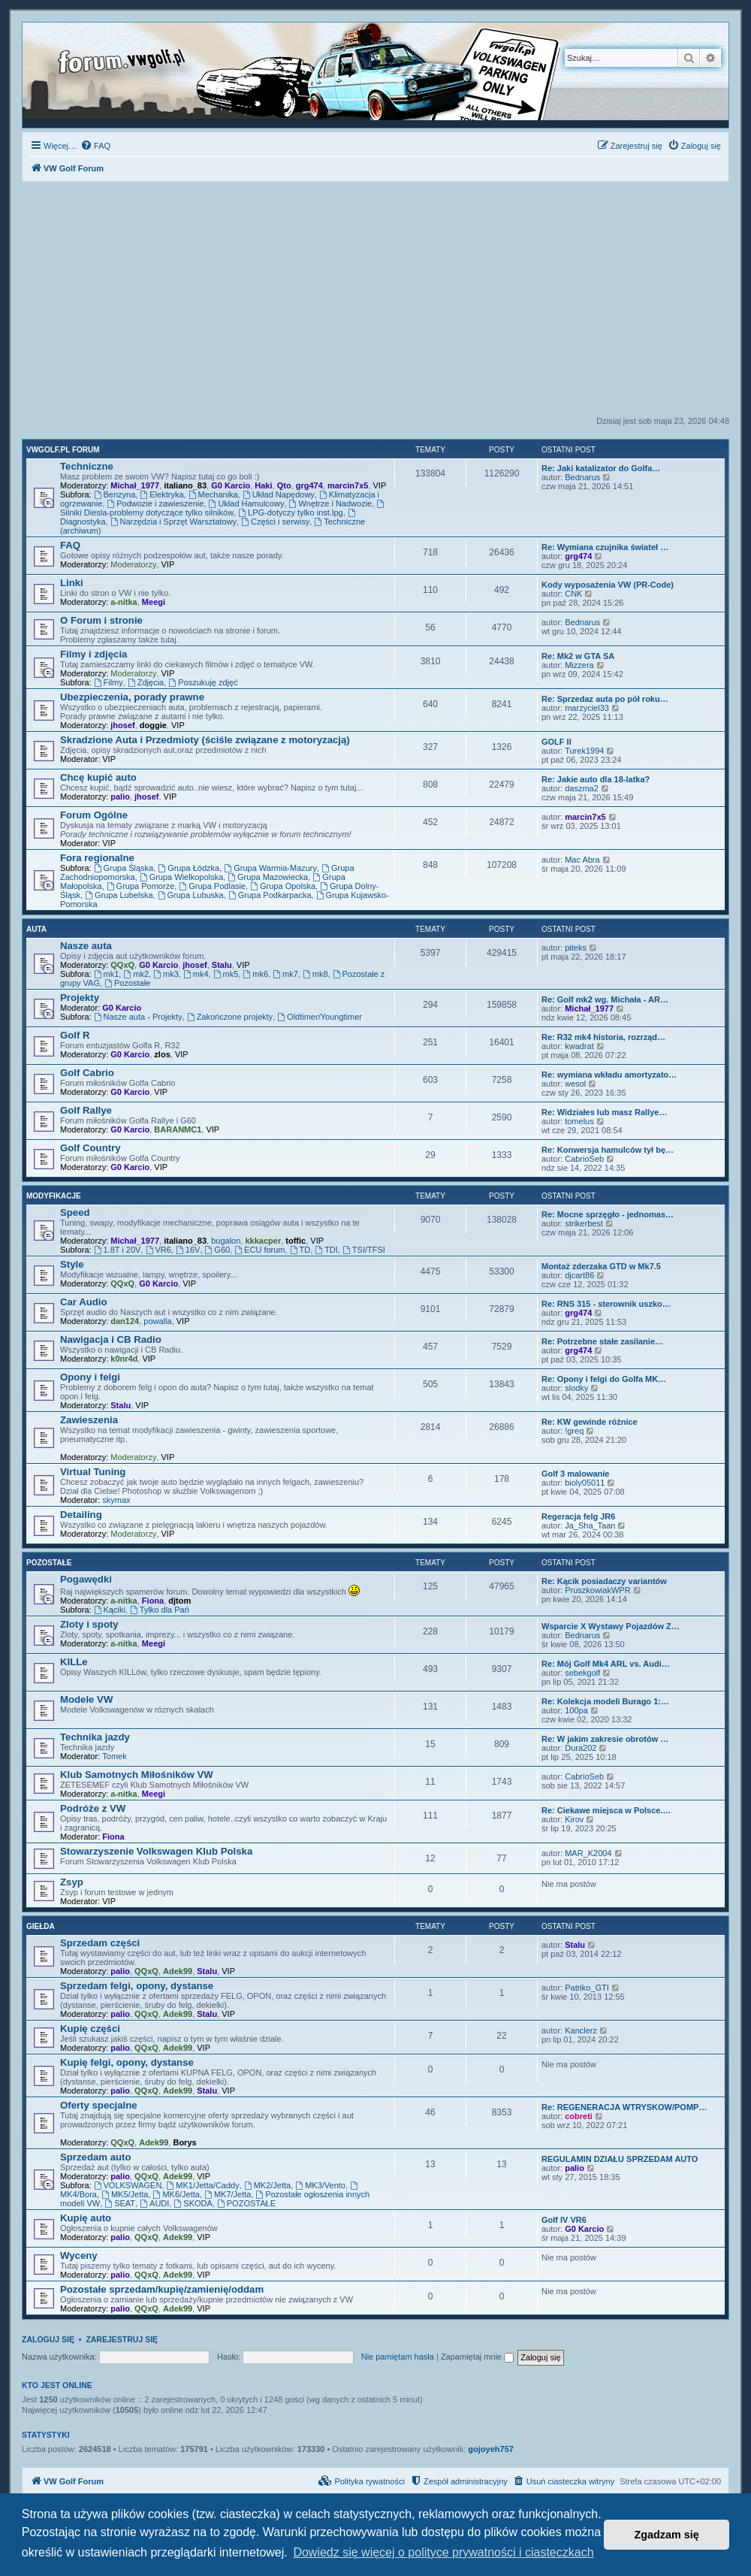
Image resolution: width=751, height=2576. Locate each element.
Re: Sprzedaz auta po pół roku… (604, 698)
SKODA (192, 2203)
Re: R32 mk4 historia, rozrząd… (603, 1037)
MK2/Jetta (267, 2185)
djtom (179, 1600)
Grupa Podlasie (212, 885)
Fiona (153, 1600)
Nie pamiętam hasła (397, 2356)
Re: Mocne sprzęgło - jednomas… (607, 1214)
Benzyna (115, 494)
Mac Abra (582, 859)
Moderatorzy (133, 564)
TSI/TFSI (363, 1249)
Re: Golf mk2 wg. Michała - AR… (604, 999)
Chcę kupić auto (98, 777)
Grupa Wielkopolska (181, 876)
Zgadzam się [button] (667, 2535)
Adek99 (177, 1971)
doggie (153, 725)
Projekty (79, 997)
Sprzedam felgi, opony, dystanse (136, 1985)
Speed (75, 1212)
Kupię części (90, 2028)
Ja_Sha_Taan (590, 1525)
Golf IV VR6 (564, 2219)
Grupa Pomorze (141, 885)
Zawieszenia (89, 1420)
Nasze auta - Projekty (138, 1016)
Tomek (114, 1756)
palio (120, 796)
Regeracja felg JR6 (578, 1516)
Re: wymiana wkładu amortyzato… (609, 1074)
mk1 (106, 973)
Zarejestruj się (122, 2339)
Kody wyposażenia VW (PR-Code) (607, 584)
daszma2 (582, 788)
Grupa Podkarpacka (270, 894)
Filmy (108, 682)
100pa (576, 1710)
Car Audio (83, 1302)
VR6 (158, 1249)
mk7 (285, 973)
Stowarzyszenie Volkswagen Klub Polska (156, 1851)
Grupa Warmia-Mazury (270, 867)
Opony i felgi (90, 1377)
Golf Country (90, 1147)
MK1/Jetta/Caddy (202, 2185)
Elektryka (161, 494)
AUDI (154, 2203)
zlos (162, 1054)
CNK (573, 593)
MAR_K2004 (588, 1853)
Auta (36, 929)
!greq (574, 1430)
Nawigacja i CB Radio (110, 1339)
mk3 (166, 973)
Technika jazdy (95, 1737)
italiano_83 (185, 485)
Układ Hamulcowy (247, 503)
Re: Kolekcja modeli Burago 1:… (605, 1701)
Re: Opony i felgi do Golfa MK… (603, 1378)
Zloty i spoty (89, 1624)
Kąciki (109, 1609)
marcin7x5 (347, 485)
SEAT (119, 2203)
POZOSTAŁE (246, 2203)
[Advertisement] (375, 303)
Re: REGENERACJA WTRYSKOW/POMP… (624, 2107)
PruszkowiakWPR (597, 1590)
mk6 (255, 973)
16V (188, 1249)
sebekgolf (582, 1672)
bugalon (225, 1240)
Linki (71, 582)
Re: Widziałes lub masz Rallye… (604, 1112)
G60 (218, 1249)
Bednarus (582, 477)
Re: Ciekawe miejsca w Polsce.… (606, 1810)
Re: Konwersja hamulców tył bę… (607, 1149)
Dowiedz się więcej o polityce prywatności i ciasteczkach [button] (443, 2552)
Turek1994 (584, 750)
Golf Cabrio (87, 1072)
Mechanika (213, 494)
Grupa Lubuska (191, 894)
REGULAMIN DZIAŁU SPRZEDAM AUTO (619, 2158)
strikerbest (584, 1223)
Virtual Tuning (92, 1471)
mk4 (196, 973)
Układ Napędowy (279, 494)
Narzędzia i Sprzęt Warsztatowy (173, 521)
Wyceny (79, 2255)
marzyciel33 (587, 707)
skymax (116, 1499)
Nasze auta (86, 945)
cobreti (579, 2116)
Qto (284, 485)
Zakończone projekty (230, 1016)
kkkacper (263, 1240)
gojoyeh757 (491, 2449)
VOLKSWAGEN (128, 2185)
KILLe (74, 1661)
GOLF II (556, 741)
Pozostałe (127, 982)
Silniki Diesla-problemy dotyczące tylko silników (223, 508)
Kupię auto (85, 2218)
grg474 (309, 485)
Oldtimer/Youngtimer (319, 1016)
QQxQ (122, 964)
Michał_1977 (134, 485)
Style (72, 1264)
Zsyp (71, 1882)
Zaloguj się (48, 2339)
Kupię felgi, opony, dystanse (127, 2062)
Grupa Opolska (282, 885)
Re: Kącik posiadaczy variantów (604, 1581)
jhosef (122, 725)
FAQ (70, 545)
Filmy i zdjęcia (93, 654)
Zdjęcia (146, 682)
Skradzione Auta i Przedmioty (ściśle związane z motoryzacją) (205, 739)
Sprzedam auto (95, 2157)
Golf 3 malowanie (575, 1473)
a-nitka (123, 601)
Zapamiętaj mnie (477, 2356)
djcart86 (579, 1275)
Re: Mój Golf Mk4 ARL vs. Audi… (605, 1663)
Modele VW (86, 1699)
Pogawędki (86, 1579)
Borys (184, 2142)
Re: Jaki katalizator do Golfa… (600, 468)
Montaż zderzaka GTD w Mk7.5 (601, 1266)
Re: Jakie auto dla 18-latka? (595, 779)
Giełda (40, 1926)
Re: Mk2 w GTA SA (577, 656)
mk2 (136, 973)
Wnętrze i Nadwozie (330, 503)
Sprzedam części (100, 1943)
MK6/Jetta (176, 2194)
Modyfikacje (53, 1196)
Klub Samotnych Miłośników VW (136, 1774)
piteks (576, 947)
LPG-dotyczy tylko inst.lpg (290, 512)
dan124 (124, 1321)
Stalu (222, 964)
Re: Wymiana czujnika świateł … (604, 547)
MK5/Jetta (124, 2194)
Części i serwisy (275, 521)
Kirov (574, 1819)
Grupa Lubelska (119, 894)
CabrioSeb (584, 1158)
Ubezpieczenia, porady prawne (132, 697)
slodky (576, 1387)
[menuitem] (95, 146)
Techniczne (86, 466)
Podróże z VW (92, 1808)
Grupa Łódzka (188, 867)
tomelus (579, 1121)
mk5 (226, 973)
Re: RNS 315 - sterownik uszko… (606, 1303)
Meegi (153, 601)
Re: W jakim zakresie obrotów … (604, 1738)
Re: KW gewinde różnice (589, 1421)
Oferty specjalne (98, 2105)
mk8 (315, 973)
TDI (326, 1249)
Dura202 (580, 1747)
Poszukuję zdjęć (202, 682)
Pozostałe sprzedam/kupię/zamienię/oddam (162, 2289)
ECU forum (259, 1249)
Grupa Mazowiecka (268, 876)
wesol (575, 1083)
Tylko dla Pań (159, 1609)
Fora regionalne (97, 857)
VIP (380, 485)
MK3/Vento (320, 2185)
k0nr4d (123, 1358)
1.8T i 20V (117, 1249)
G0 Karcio (230, 485)
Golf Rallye (86, 1110)
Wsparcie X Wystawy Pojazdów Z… (610, 1626)
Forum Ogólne (94, 815)
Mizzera (579, 665)
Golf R (75, 1035)
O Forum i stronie (101, 620)
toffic (295, 1240)
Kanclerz (581, 2030)
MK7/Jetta (227, 2194)
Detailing (81, 1514)
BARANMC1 (177, 1129)
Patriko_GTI (587, 1987)
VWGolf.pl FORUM (63, 450)
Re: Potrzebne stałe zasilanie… (602, 1341)
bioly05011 (585, 1482)
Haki (263, 485)
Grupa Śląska (124, 867)
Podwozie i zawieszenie (155, 503)
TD (300, 1249)
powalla (157, 1321)
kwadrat (579, 1046)
